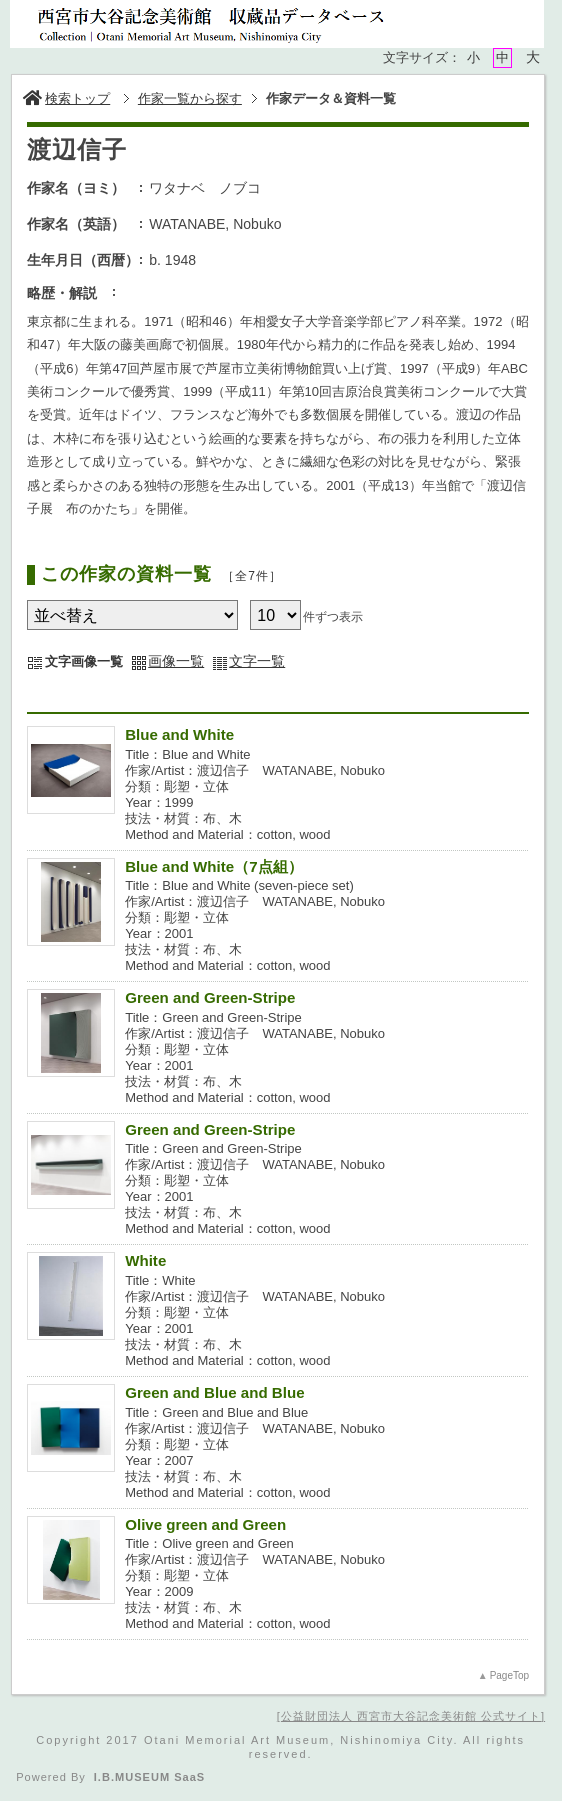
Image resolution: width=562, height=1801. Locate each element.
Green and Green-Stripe (210, 997)
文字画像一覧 (84, 661)
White (145, 1260)
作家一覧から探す (190, 98)
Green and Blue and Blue (214, 1392)
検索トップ (66, 98)
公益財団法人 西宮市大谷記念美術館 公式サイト (411, 1716)
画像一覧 (176, 661)
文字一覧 (257, 661)
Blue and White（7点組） (213, 866)
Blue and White (179, 734)
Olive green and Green (205, 1524)
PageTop (509, 1675)
